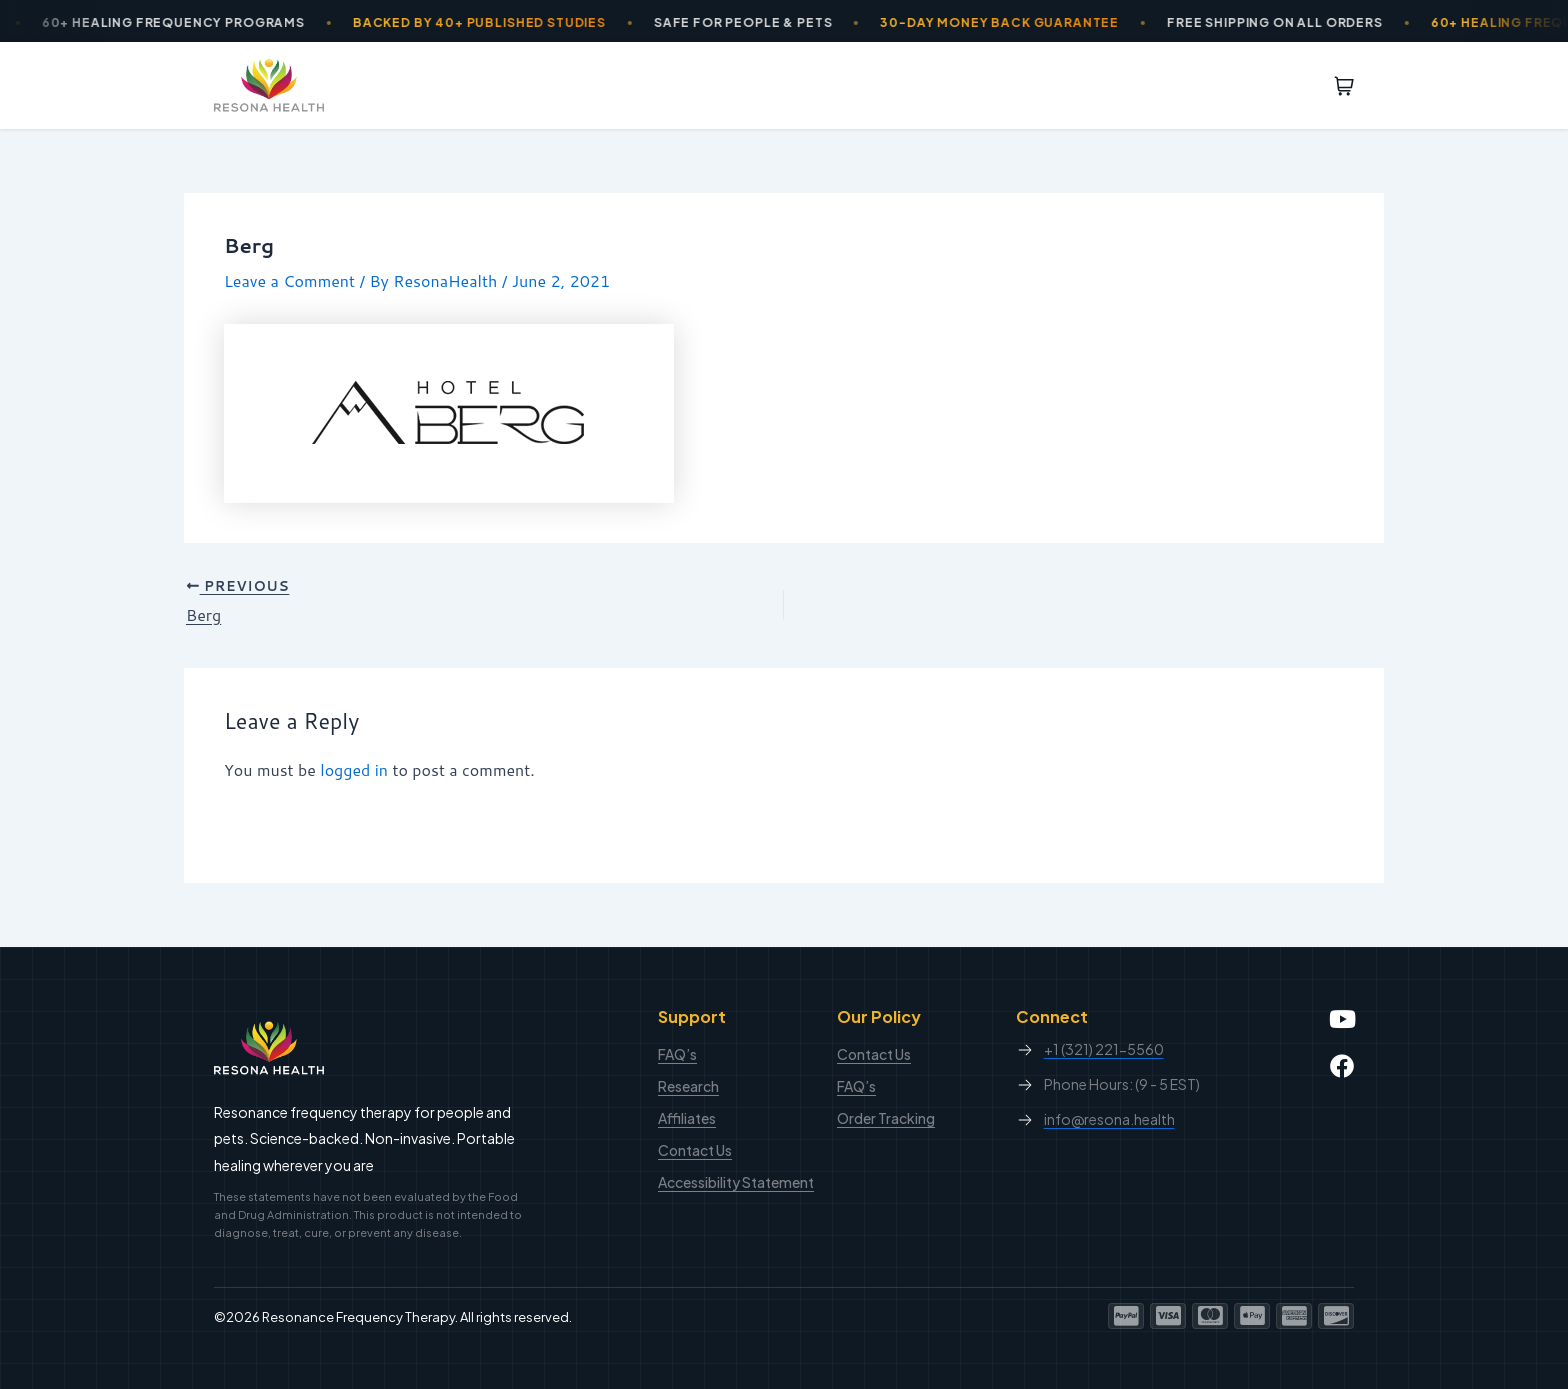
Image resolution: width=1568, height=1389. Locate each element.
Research (688, 1086)
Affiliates (687, 1118)
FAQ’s (677, 1054)
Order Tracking (886, 1118)
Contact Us (695, 1150)
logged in (354, 769)
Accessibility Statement (736, 1182)
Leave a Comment (289, 280)
